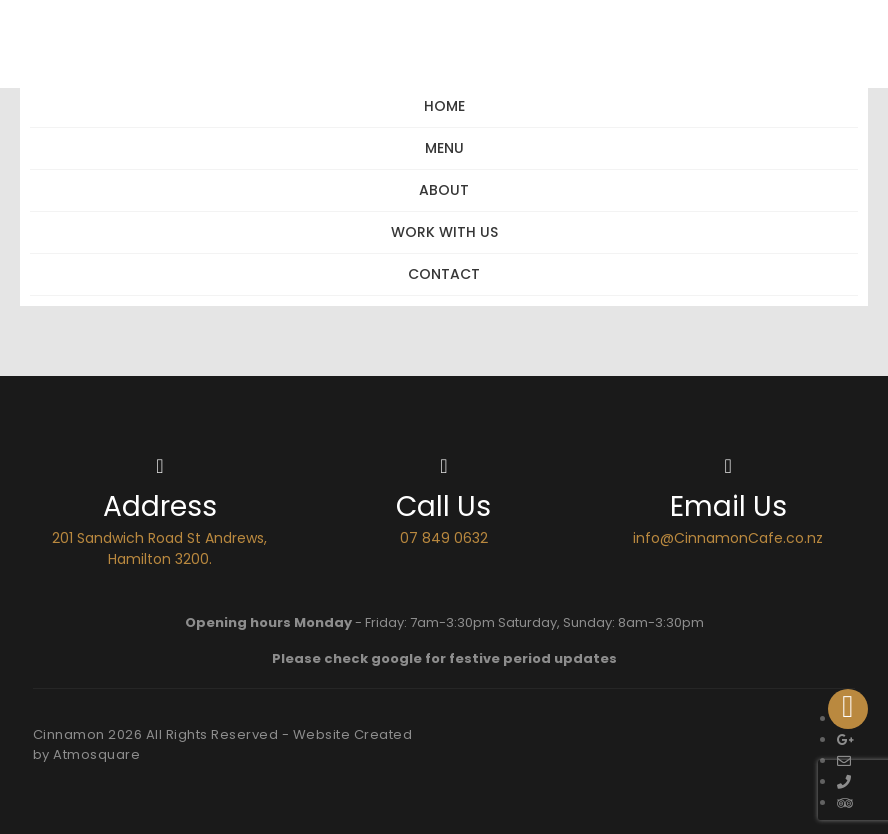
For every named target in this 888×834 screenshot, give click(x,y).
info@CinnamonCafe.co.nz (728, 538)
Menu (444, 148)
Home (444, 106)
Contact (444, 274)
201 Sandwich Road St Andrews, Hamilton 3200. (159, 548)
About (444, 190)
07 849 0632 (444, 538)
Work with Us (444, 232)
